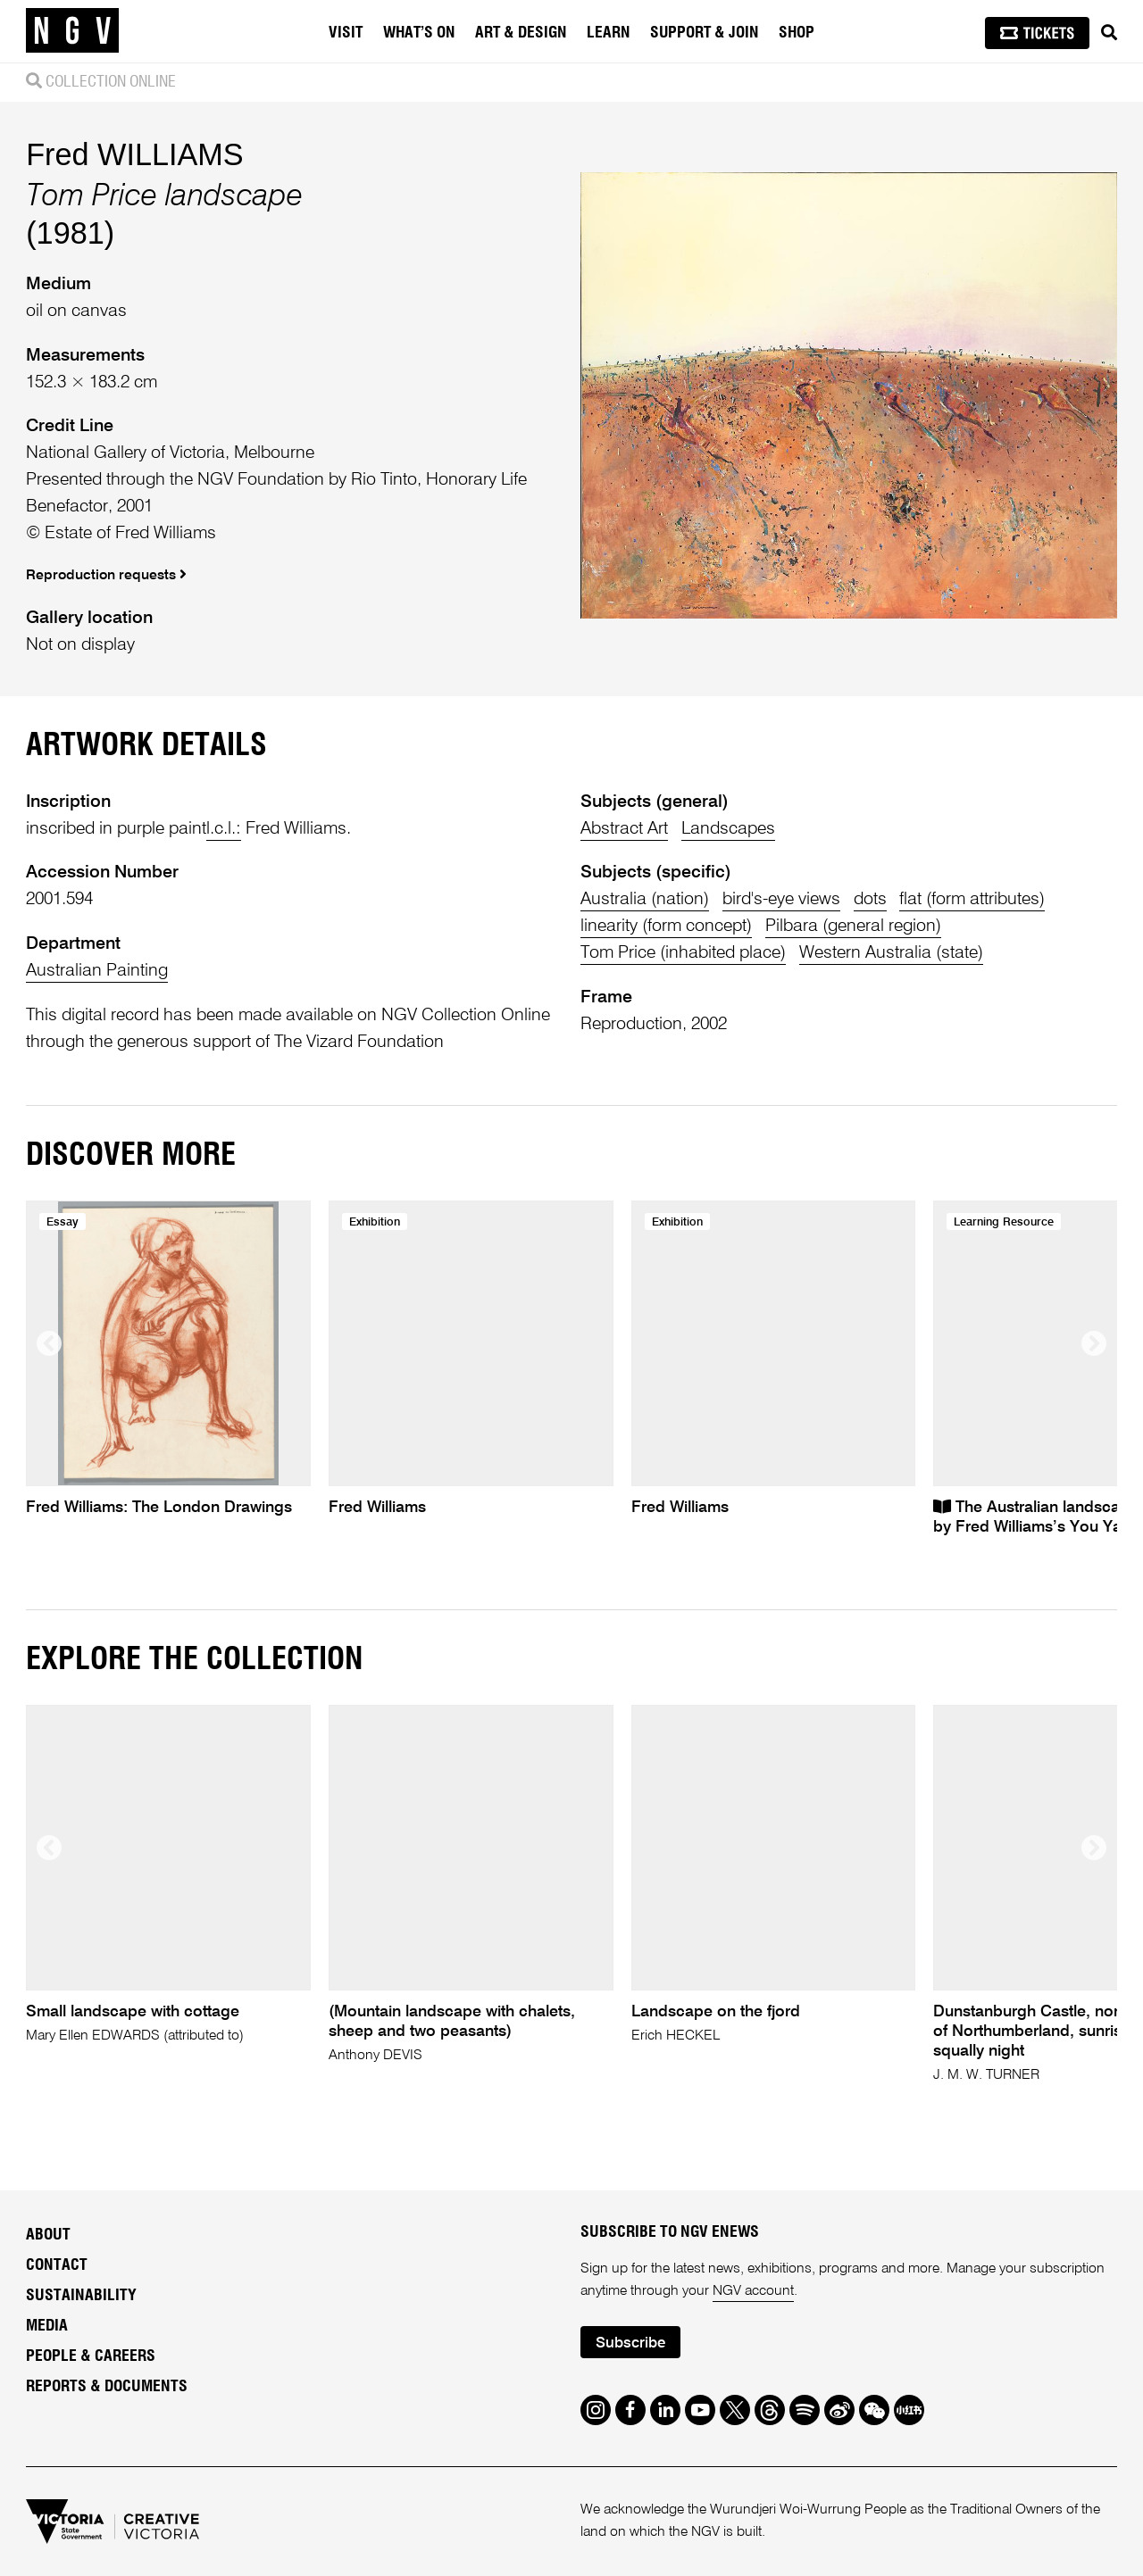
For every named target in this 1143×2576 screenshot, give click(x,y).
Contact (57, 2265)
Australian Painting (97, 970)
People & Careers (90, 2356)
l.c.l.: (223, 828)
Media (47, 2326)
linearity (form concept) (666, 926)
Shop (796, 33)
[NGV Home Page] (72, 31)
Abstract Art (624, 828)
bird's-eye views (781, 899)
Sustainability (81, 2296)
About (48, 2235)
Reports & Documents (107, 2387)
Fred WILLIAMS (134, 154)
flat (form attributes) (972, 899)
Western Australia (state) (891, 952)
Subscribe (630, 2343)
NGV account (753, 2291)
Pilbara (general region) (853, 926)
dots (870, 899)
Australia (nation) (644, 899)
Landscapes (728, 828)
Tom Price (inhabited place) (683, 952)
